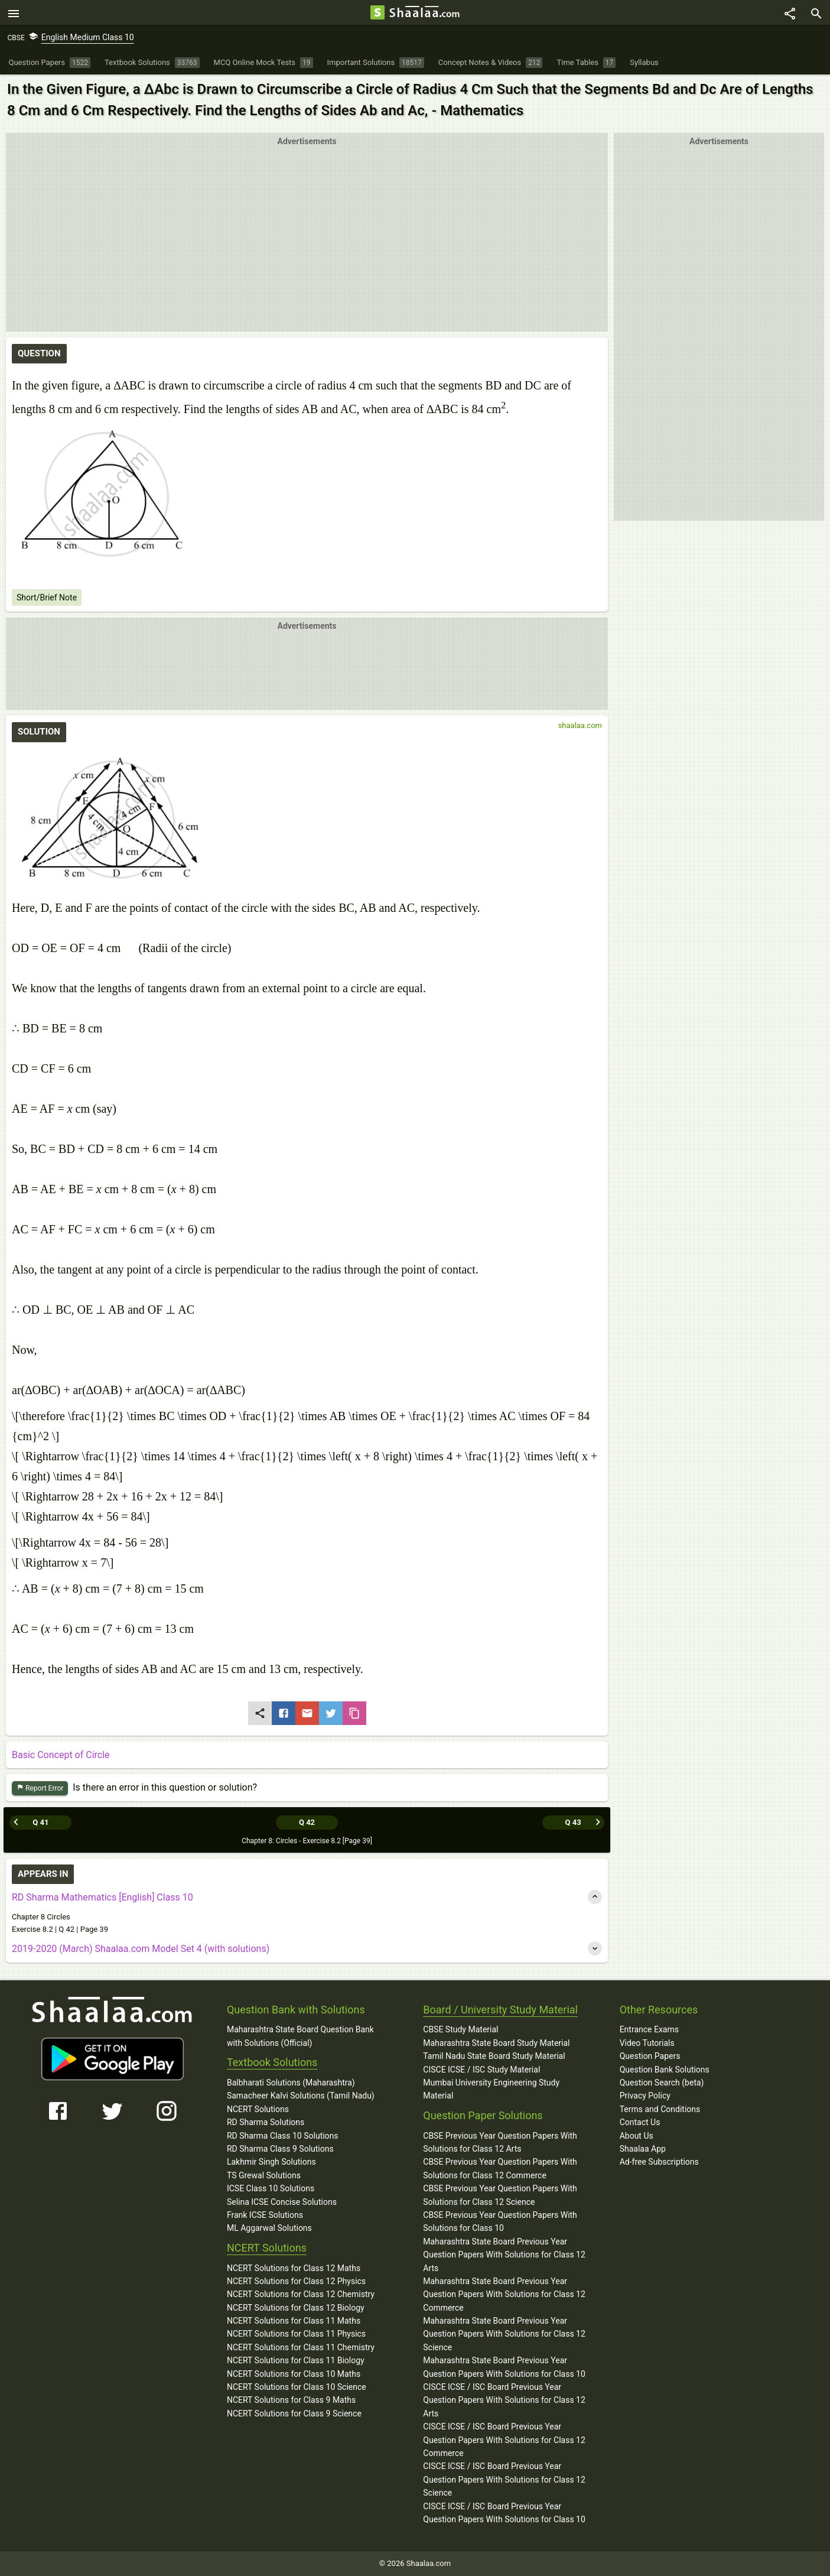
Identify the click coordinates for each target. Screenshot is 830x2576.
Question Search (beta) (662, 2082)
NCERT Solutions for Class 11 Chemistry (301, 2346)
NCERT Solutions (258, 2108)
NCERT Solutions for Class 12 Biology (295, 2307)
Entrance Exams (649, 2029)
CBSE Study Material (460, 2029)
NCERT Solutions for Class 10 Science (296, 2387)
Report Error (40, 1790)
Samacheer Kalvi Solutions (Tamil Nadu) (301, 2095)
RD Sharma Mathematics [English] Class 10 (102, 1897)
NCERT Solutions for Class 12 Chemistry (301, 2294)
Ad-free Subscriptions (659, 2161)
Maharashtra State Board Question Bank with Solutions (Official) (300, 2036)
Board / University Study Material (500, 2009)
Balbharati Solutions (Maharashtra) (291, 2082)
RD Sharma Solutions (265, 2122)
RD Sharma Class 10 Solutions (282, 2135)
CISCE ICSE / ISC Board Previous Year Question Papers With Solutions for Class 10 (504, 2512)
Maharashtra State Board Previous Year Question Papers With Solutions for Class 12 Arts (504, 2254)
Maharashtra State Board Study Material (496, 2042)
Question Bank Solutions (664, 2069)
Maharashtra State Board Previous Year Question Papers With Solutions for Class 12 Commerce (504, 2294)
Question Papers (650, 2056)
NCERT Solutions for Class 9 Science (294, 2413)
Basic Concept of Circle (61, 1756)
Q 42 (307, 1821)
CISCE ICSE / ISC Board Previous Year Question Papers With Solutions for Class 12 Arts (504, 2400)
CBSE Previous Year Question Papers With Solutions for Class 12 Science (500, 2195)
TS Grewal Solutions (264, 2174)
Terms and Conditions (660, 2108)
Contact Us (640, 2122)
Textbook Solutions (272, 2062)
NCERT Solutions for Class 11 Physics (296, 2333)
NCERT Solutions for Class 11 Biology (295, 2360)
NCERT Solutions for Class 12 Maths (293, 2267)
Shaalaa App (643, 2148)
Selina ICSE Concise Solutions (282, 2201)
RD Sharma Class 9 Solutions (280, 2148)
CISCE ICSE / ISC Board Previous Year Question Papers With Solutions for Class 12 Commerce (504, 2440)
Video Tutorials (647, 2042)
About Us (636, 2135)
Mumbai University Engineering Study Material (491, 2089)
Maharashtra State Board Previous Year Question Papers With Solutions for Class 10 (504, 2367)
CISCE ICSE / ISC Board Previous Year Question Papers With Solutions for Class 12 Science (504, 2479)
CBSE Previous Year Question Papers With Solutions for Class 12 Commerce (500, 2168)
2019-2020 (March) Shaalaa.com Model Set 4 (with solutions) (140, 1948)
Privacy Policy (645, 2095)
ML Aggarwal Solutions (269, 2228)
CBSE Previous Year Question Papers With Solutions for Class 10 (500, 2221)
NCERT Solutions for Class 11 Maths (293, 2320)
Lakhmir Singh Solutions (271, 2161)
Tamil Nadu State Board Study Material (494, 2056)
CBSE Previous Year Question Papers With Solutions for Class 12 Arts (500, 2141)
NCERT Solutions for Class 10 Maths (293, 2373)
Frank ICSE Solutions (265, 2214)
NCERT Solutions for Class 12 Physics (296, 2280)
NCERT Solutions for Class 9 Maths (291, 2400)
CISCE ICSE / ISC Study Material (481, 2069)
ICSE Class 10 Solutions (270, 2188)
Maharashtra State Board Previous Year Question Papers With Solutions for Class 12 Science (504, 2334)
